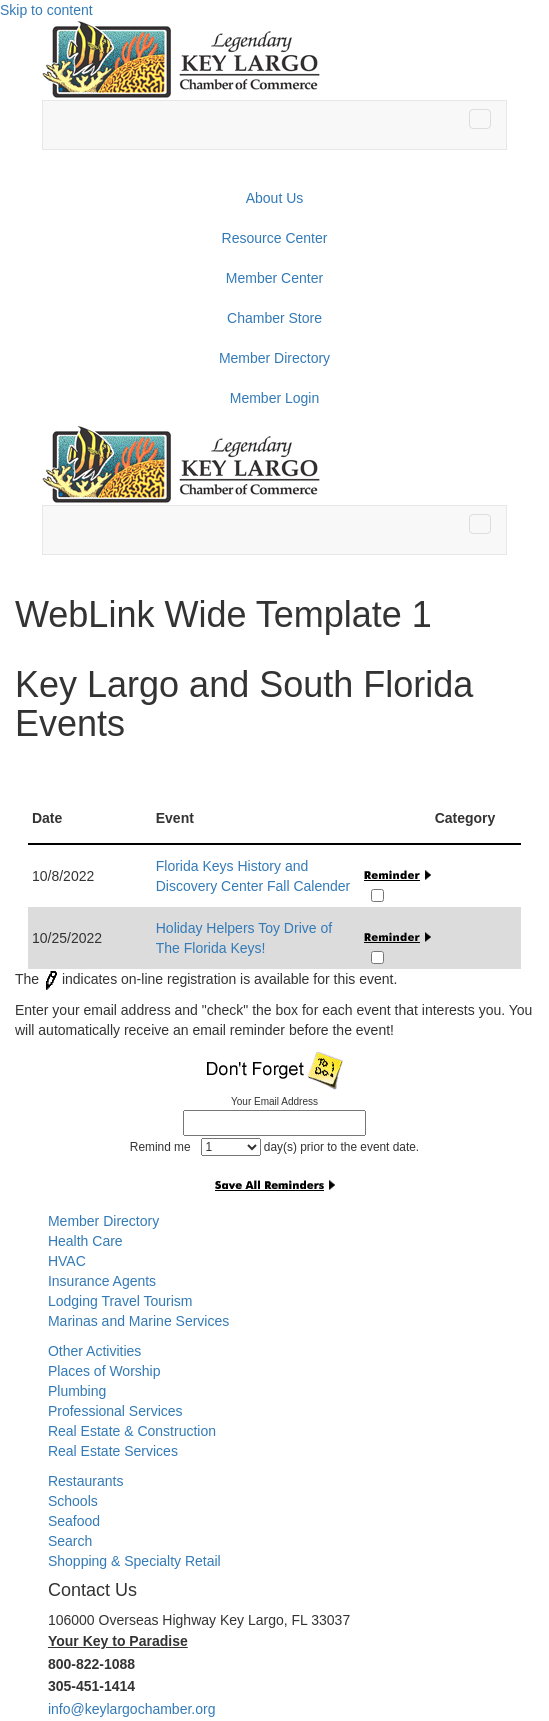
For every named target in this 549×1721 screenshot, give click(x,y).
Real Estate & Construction (132, 1431)
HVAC (67, 1261)
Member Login (275, 398)
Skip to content (46, 10)
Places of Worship (104, 1371)
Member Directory (274, 358)
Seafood (74, 1521)
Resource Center (275, 238)
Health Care (85, 1241)
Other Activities (94, 1351)
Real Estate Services (113, 1451)
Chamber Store (274, 318)
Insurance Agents (102, 1281)
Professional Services (115, 1411)
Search (70, 1541)
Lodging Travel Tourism (120, 1301)
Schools (73, 1501)
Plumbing (77, 1391)
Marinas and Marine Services (138, 1321)
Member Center (274, 278)
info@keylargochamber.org (132, 1709)
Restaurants (85, 1481)
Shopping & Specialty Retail (134, 1561)
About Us (275, 198)
